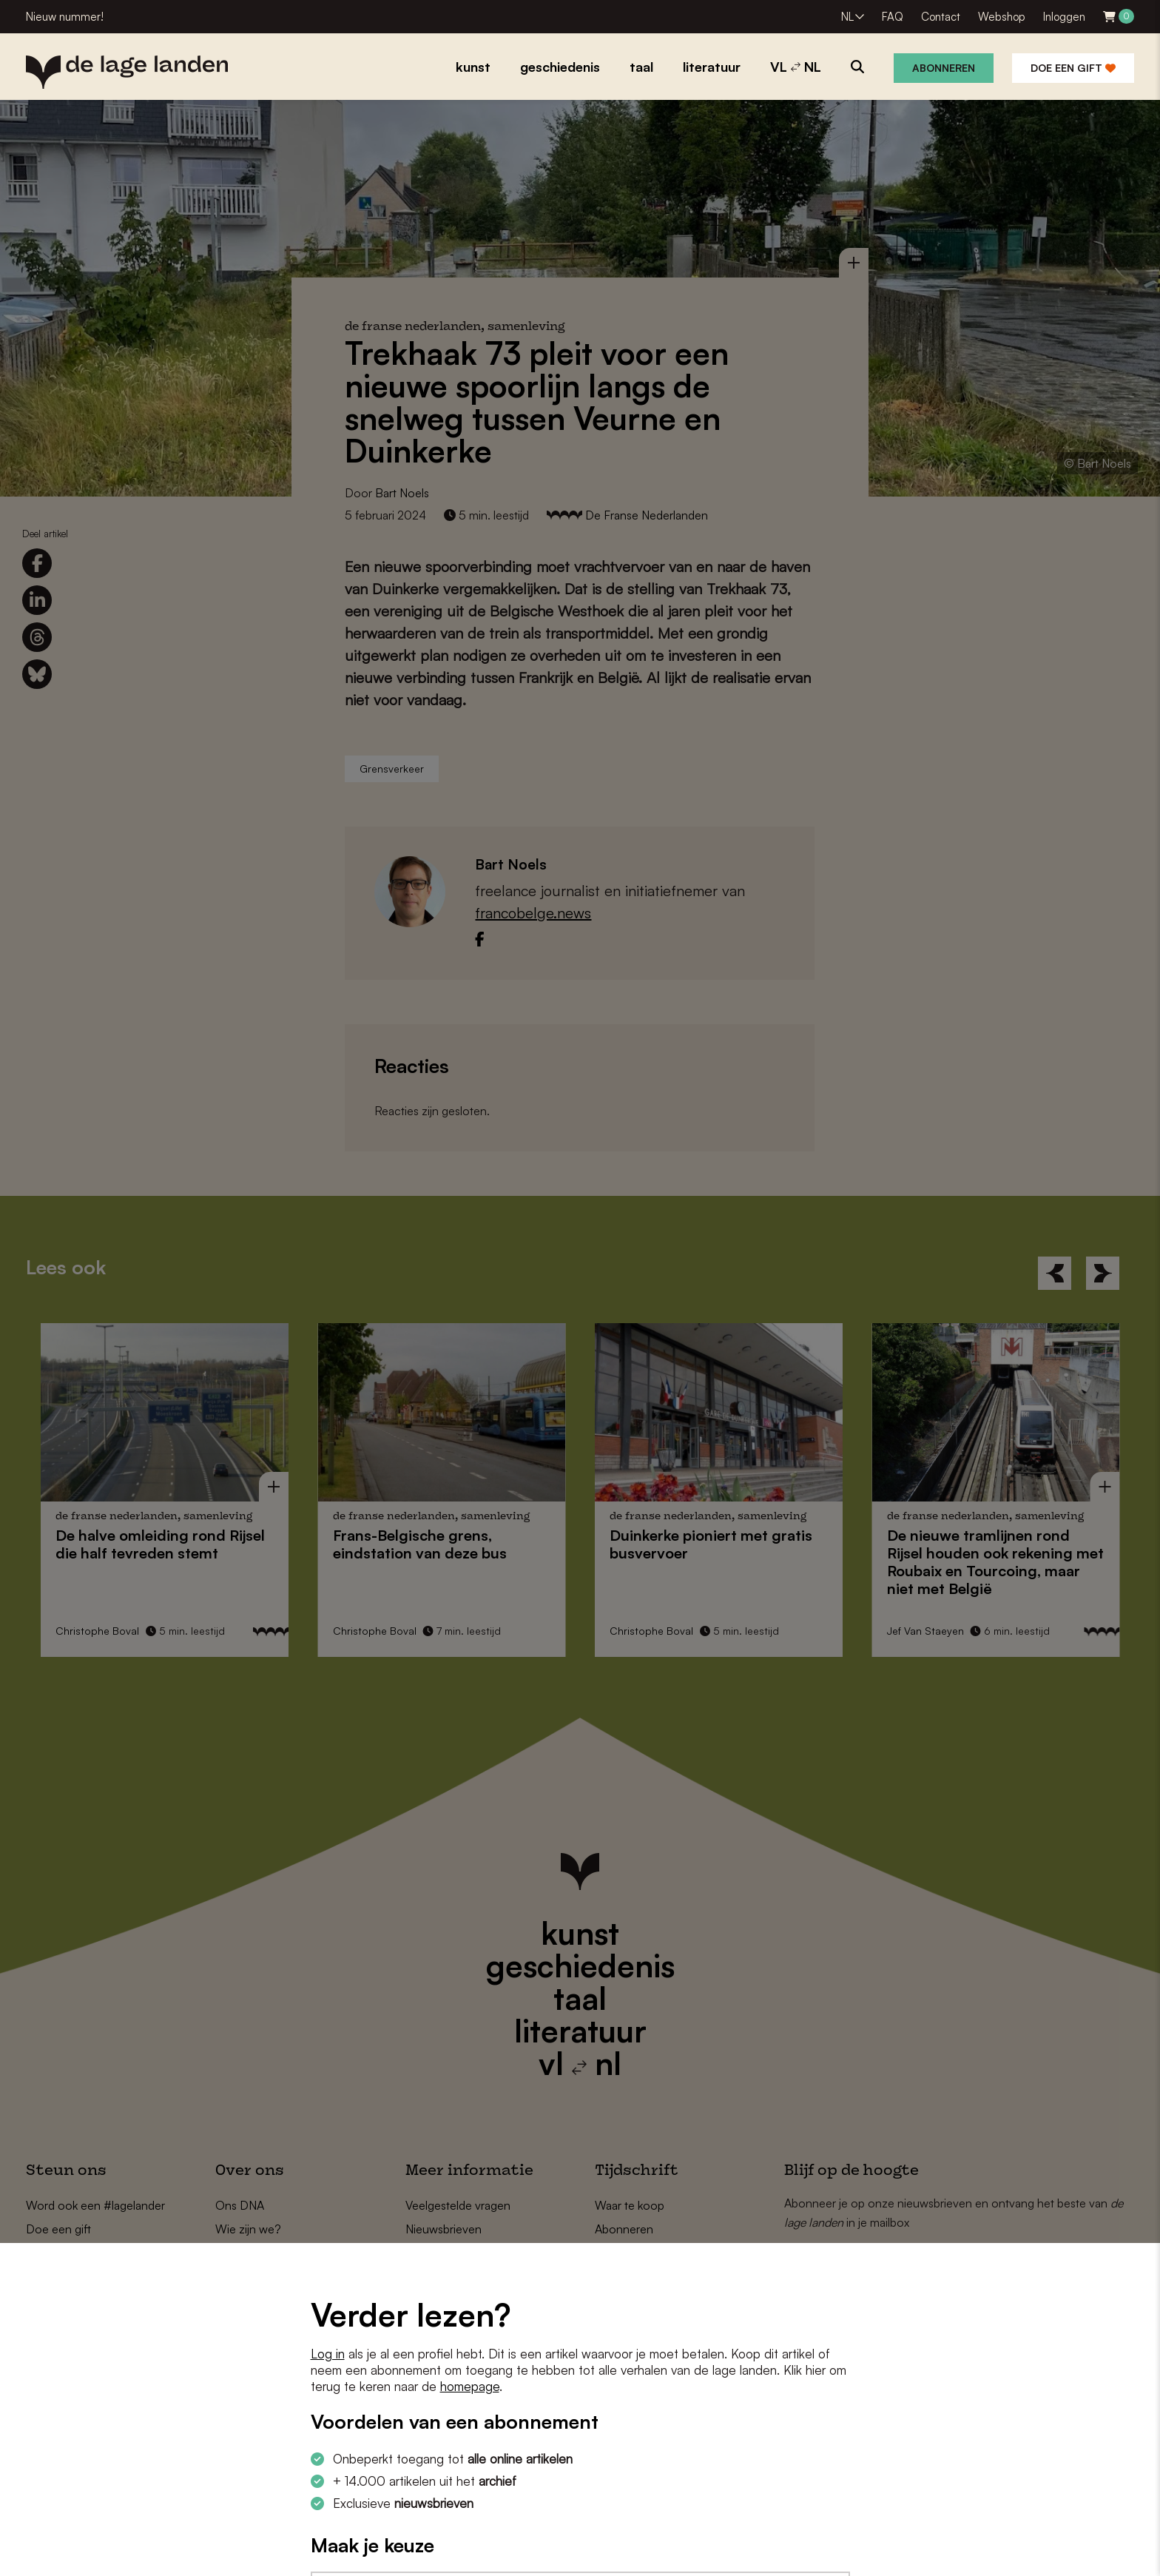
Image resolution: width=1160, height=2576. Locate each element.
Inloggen (1064, 17)
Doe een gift (1073, 67)
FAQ (892, 17)
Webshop (1001, 17)
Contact (940, 17)
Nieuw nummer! (65, 17)
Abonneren (943, 67)
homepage (469, 2386)
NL (847, 17)
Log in (328, 2353)
